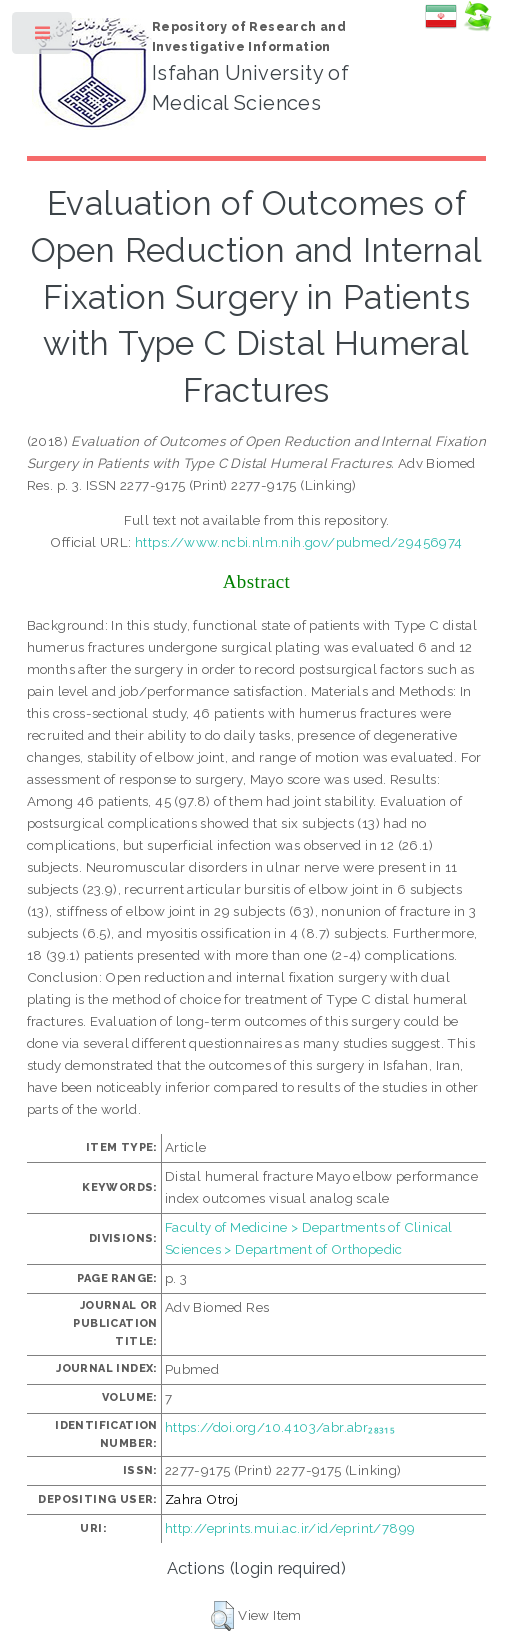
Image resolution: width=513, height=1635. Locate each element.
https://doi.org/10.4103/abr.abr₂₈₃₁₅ (280, 1427)
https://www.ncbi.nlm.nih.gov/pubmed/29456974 (299, 542)
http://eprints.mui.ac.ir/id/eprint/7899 (290, 1528)
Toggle (43, 37)
